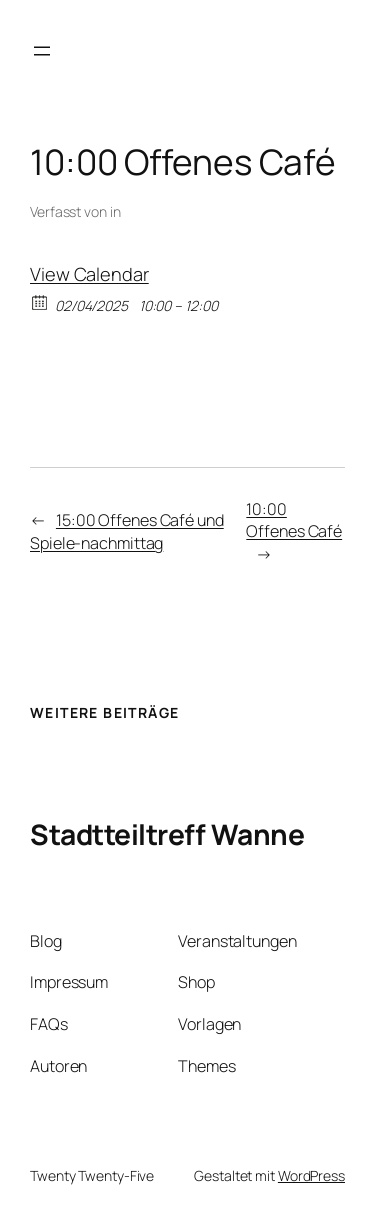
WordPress (311, 1175)
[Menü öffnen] (42, 51)
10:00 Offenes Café (294, 520)
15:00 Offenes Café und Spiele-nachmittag (127, 531)
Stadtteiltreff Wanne (167, 834)
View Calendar (89, 274)
